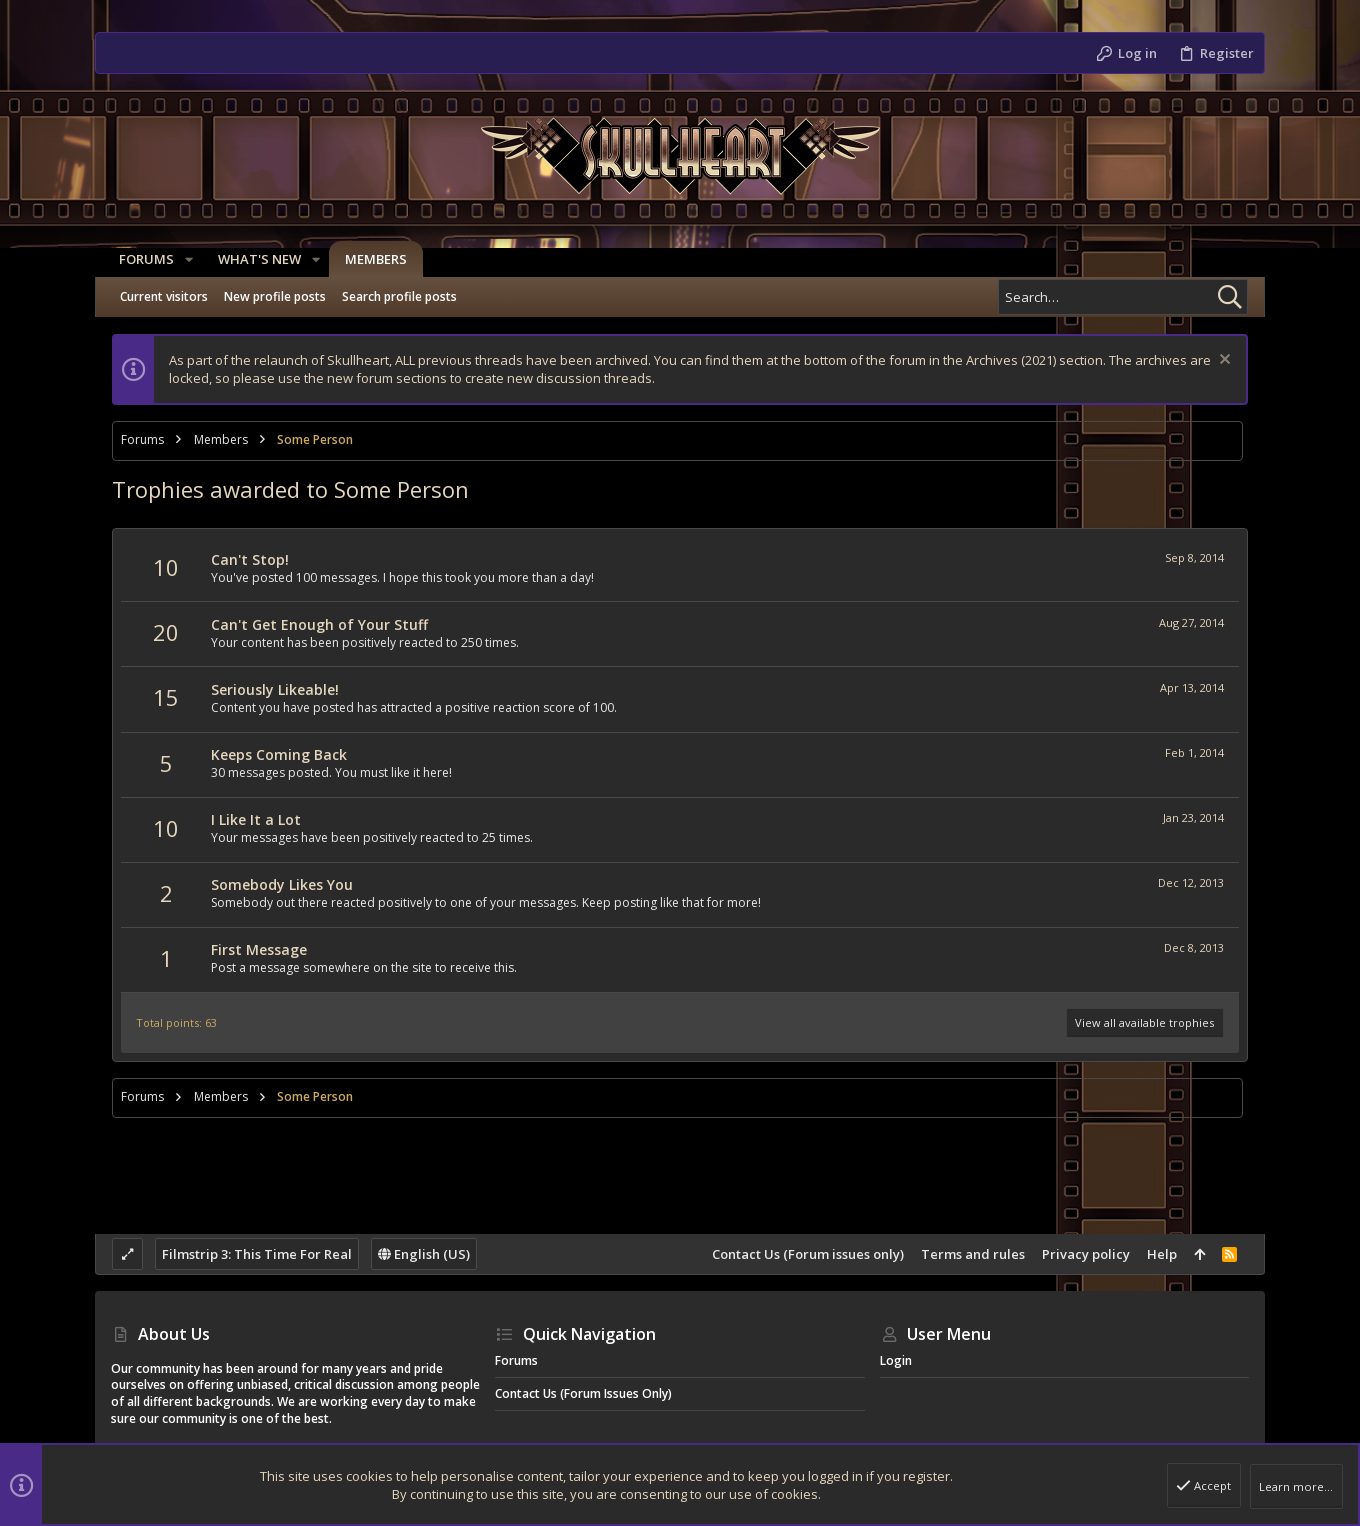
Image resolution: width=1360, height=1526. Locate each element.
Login (896, 1360)
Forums (516, 1360)
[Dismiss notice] (1222, 361)
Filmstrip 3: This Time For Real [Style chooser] (257, 1254)
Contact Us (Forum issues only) (808, 1254)
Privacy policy (1086, 1254)
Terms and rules (973, 1254)
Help (1162, 1254)
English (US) (424, 1254)
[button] (181, 259)
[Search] (1123, 297)
